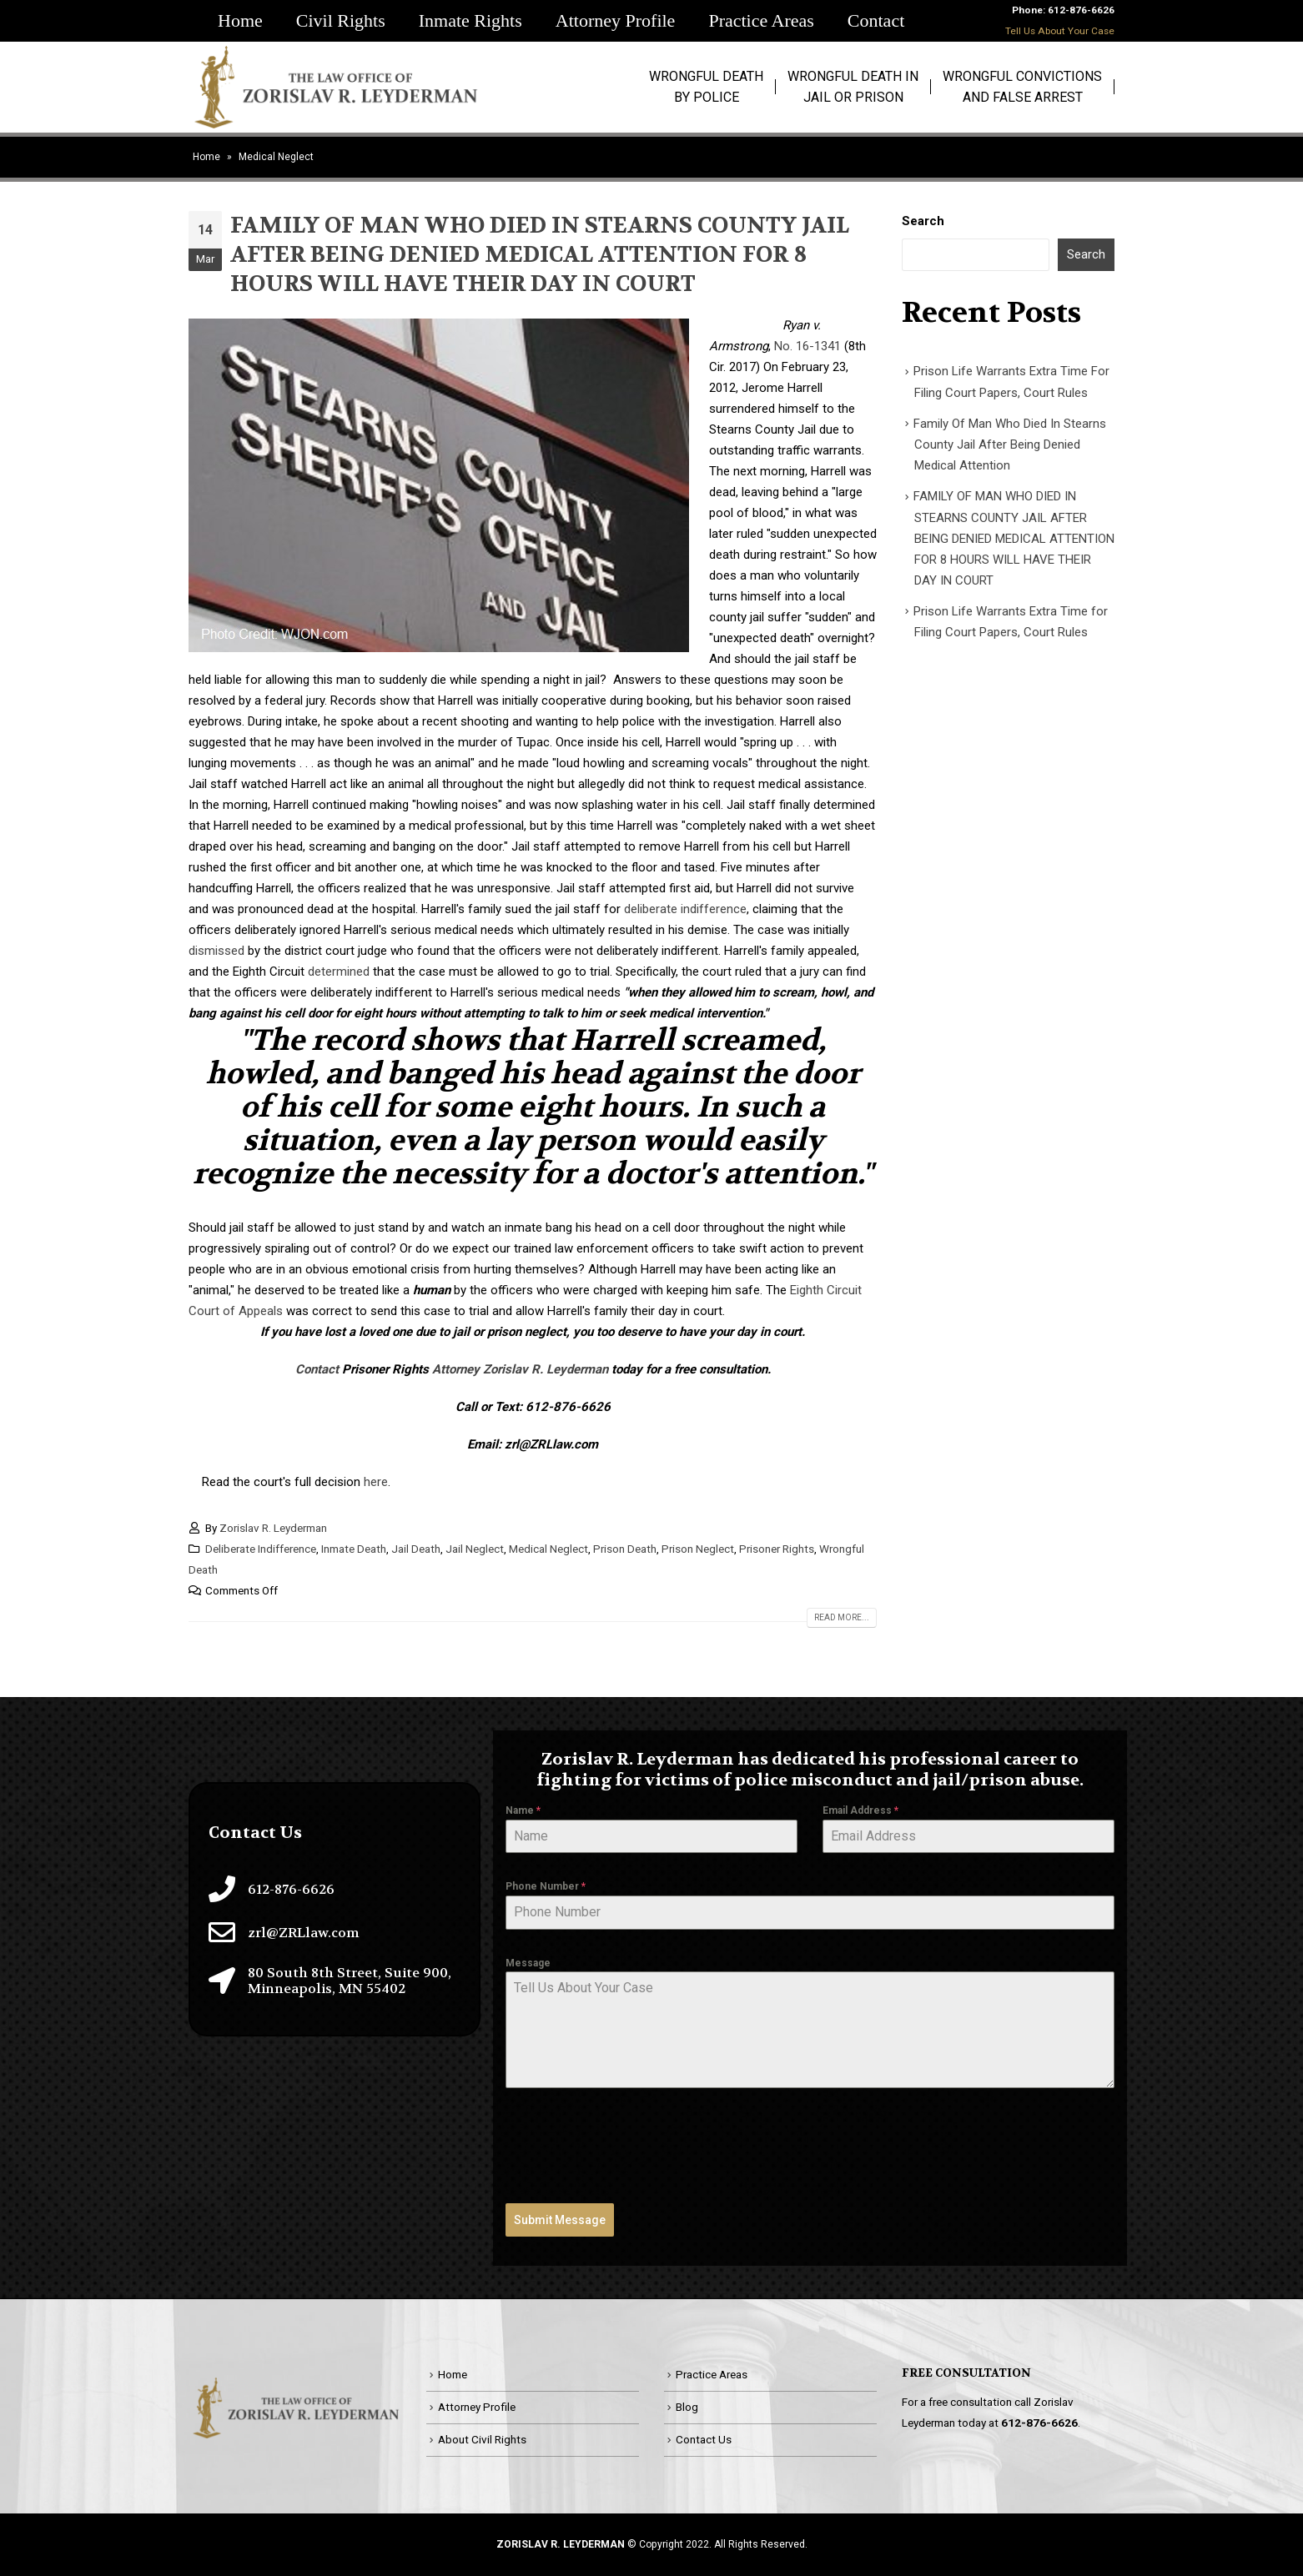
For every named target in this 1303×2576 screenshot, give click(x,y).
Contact (876, 20)
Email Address (860, 1810)
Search (923, 220)
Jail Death (415, 1548)
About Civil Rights (482, 2439)
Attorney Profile (616, 20)
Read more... (841, 1617)
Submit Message (560, 2220)
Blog (687, 2406)
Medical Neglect (548, 1548)
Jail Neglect (474, 1548)
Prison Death (625, 1548)
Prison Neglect (698, 1548)
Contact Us (704, 2439)
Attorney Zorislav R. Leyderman (520, 1369)
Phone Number (546, 1886)
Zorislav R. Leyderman (273, 1527)
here (376, 1481)
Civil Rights (340, 20)
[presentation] (632, 2145)
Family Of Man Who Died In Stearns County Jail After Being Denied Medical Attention (1009, 445)
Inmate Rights (470, 20)
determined (339, 971)
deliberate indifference (685, 908)
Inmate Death (353, 1548)
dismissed (216, 950)
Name (523, 1810)
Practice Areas (760, 20)
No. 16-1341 (807, 346)
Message (528, 1963)
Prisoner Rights (776, 1548)
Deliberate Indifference (260, 1548)
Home (240, 20)
